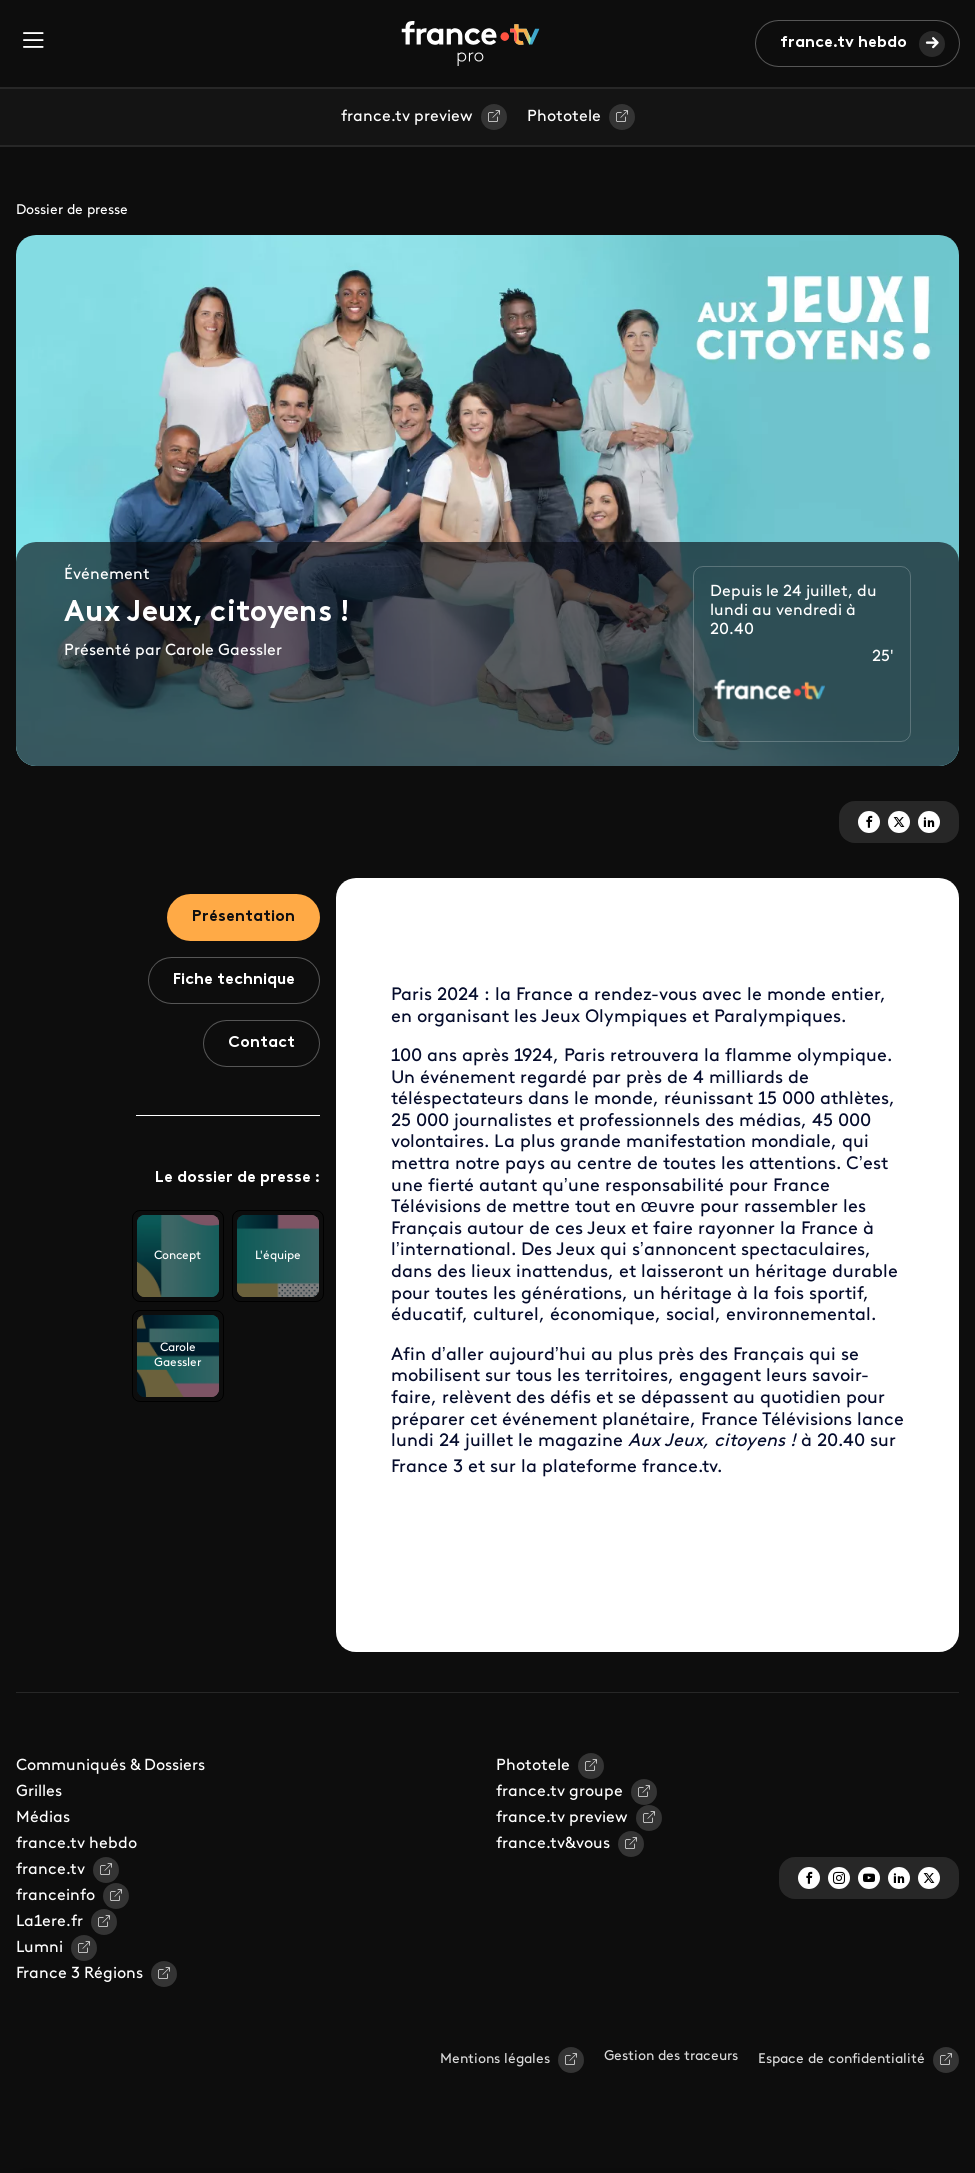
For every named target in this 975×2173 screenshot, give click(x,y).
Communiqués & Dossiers (110, 1766)
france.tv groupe (559, 1792)
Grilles (39, 1792)
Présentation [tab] (243, 917)
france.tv (50, 1870)
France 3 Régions (79, 1974)
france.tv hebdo (843, 43)
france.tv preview (407, 117)
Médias (43, 1818)
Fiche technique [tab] (234, 980)
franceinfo (55, 1896)
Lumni (39, 1948)
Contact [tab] (261, 1043)
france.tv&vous (553, 1844)
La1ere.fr (49, 1922)
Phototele (564, 117)
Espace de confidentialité (841, 2059)
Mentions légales (495, 2059)
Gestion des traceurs (671, 2056)
